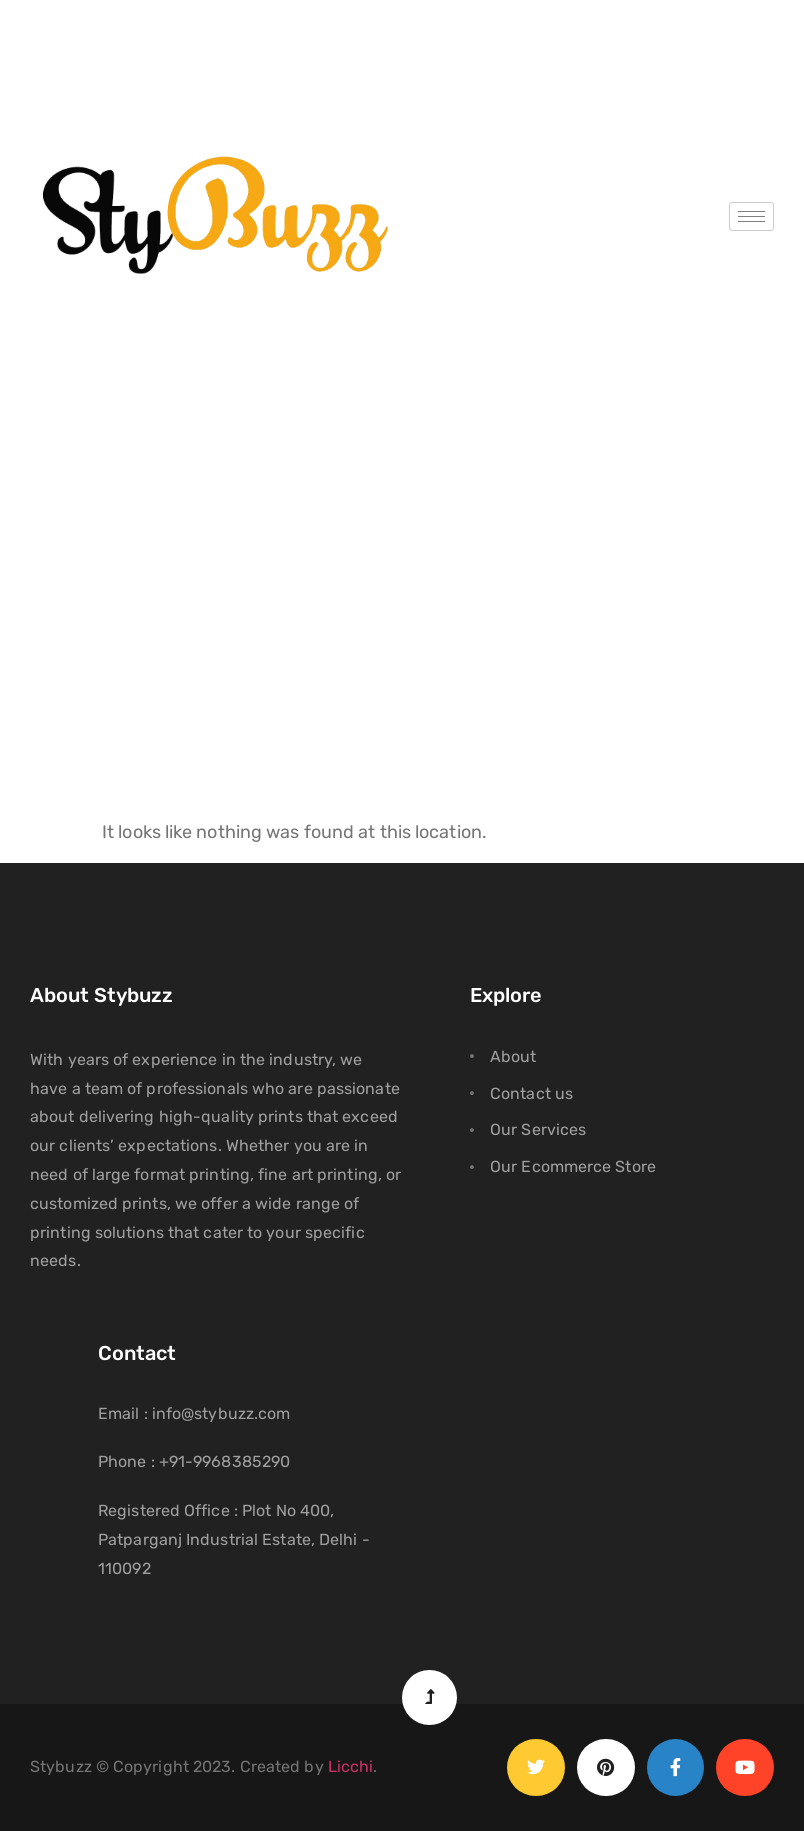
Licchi (351, 1766)
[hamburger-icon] (751, 216)
